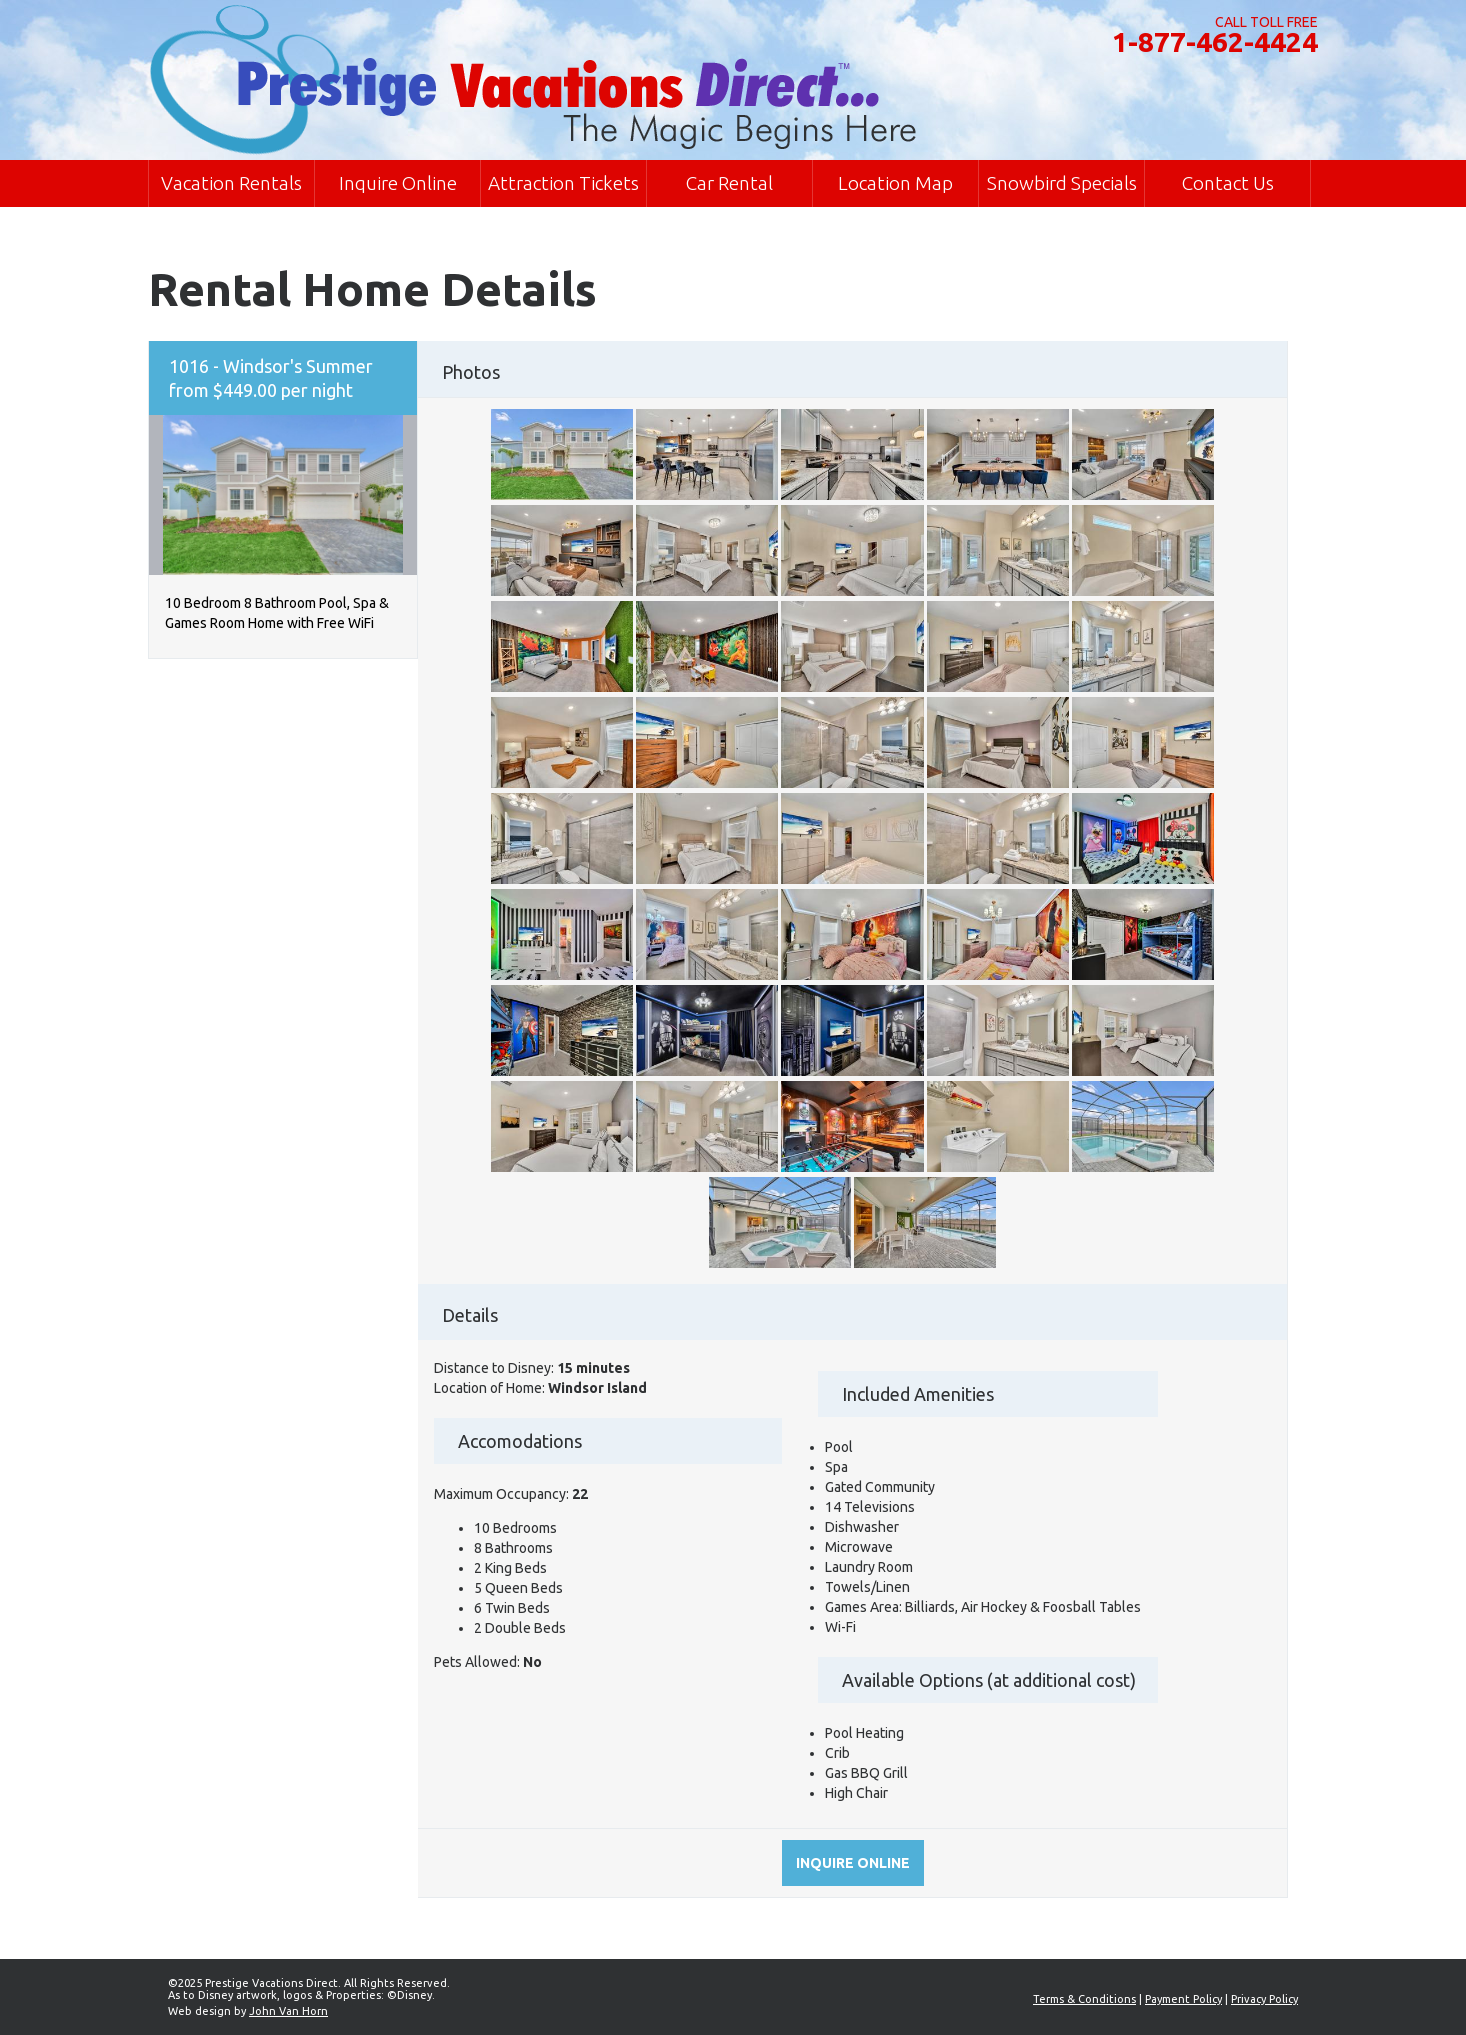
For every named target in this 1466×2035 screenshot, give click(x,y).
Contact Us (1228, 183)
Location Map (895, 183)
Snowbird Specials (1062, 183)
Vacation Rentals (231, 183)
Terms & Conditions (1084, 1999)
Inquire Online (398, 183)
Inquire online (853, 1863)
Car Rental (729, 183)
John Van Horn (288, 2011)
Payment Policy (1183, 1999)
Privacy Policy (1264, 1999)
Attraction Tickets (563, 183)
